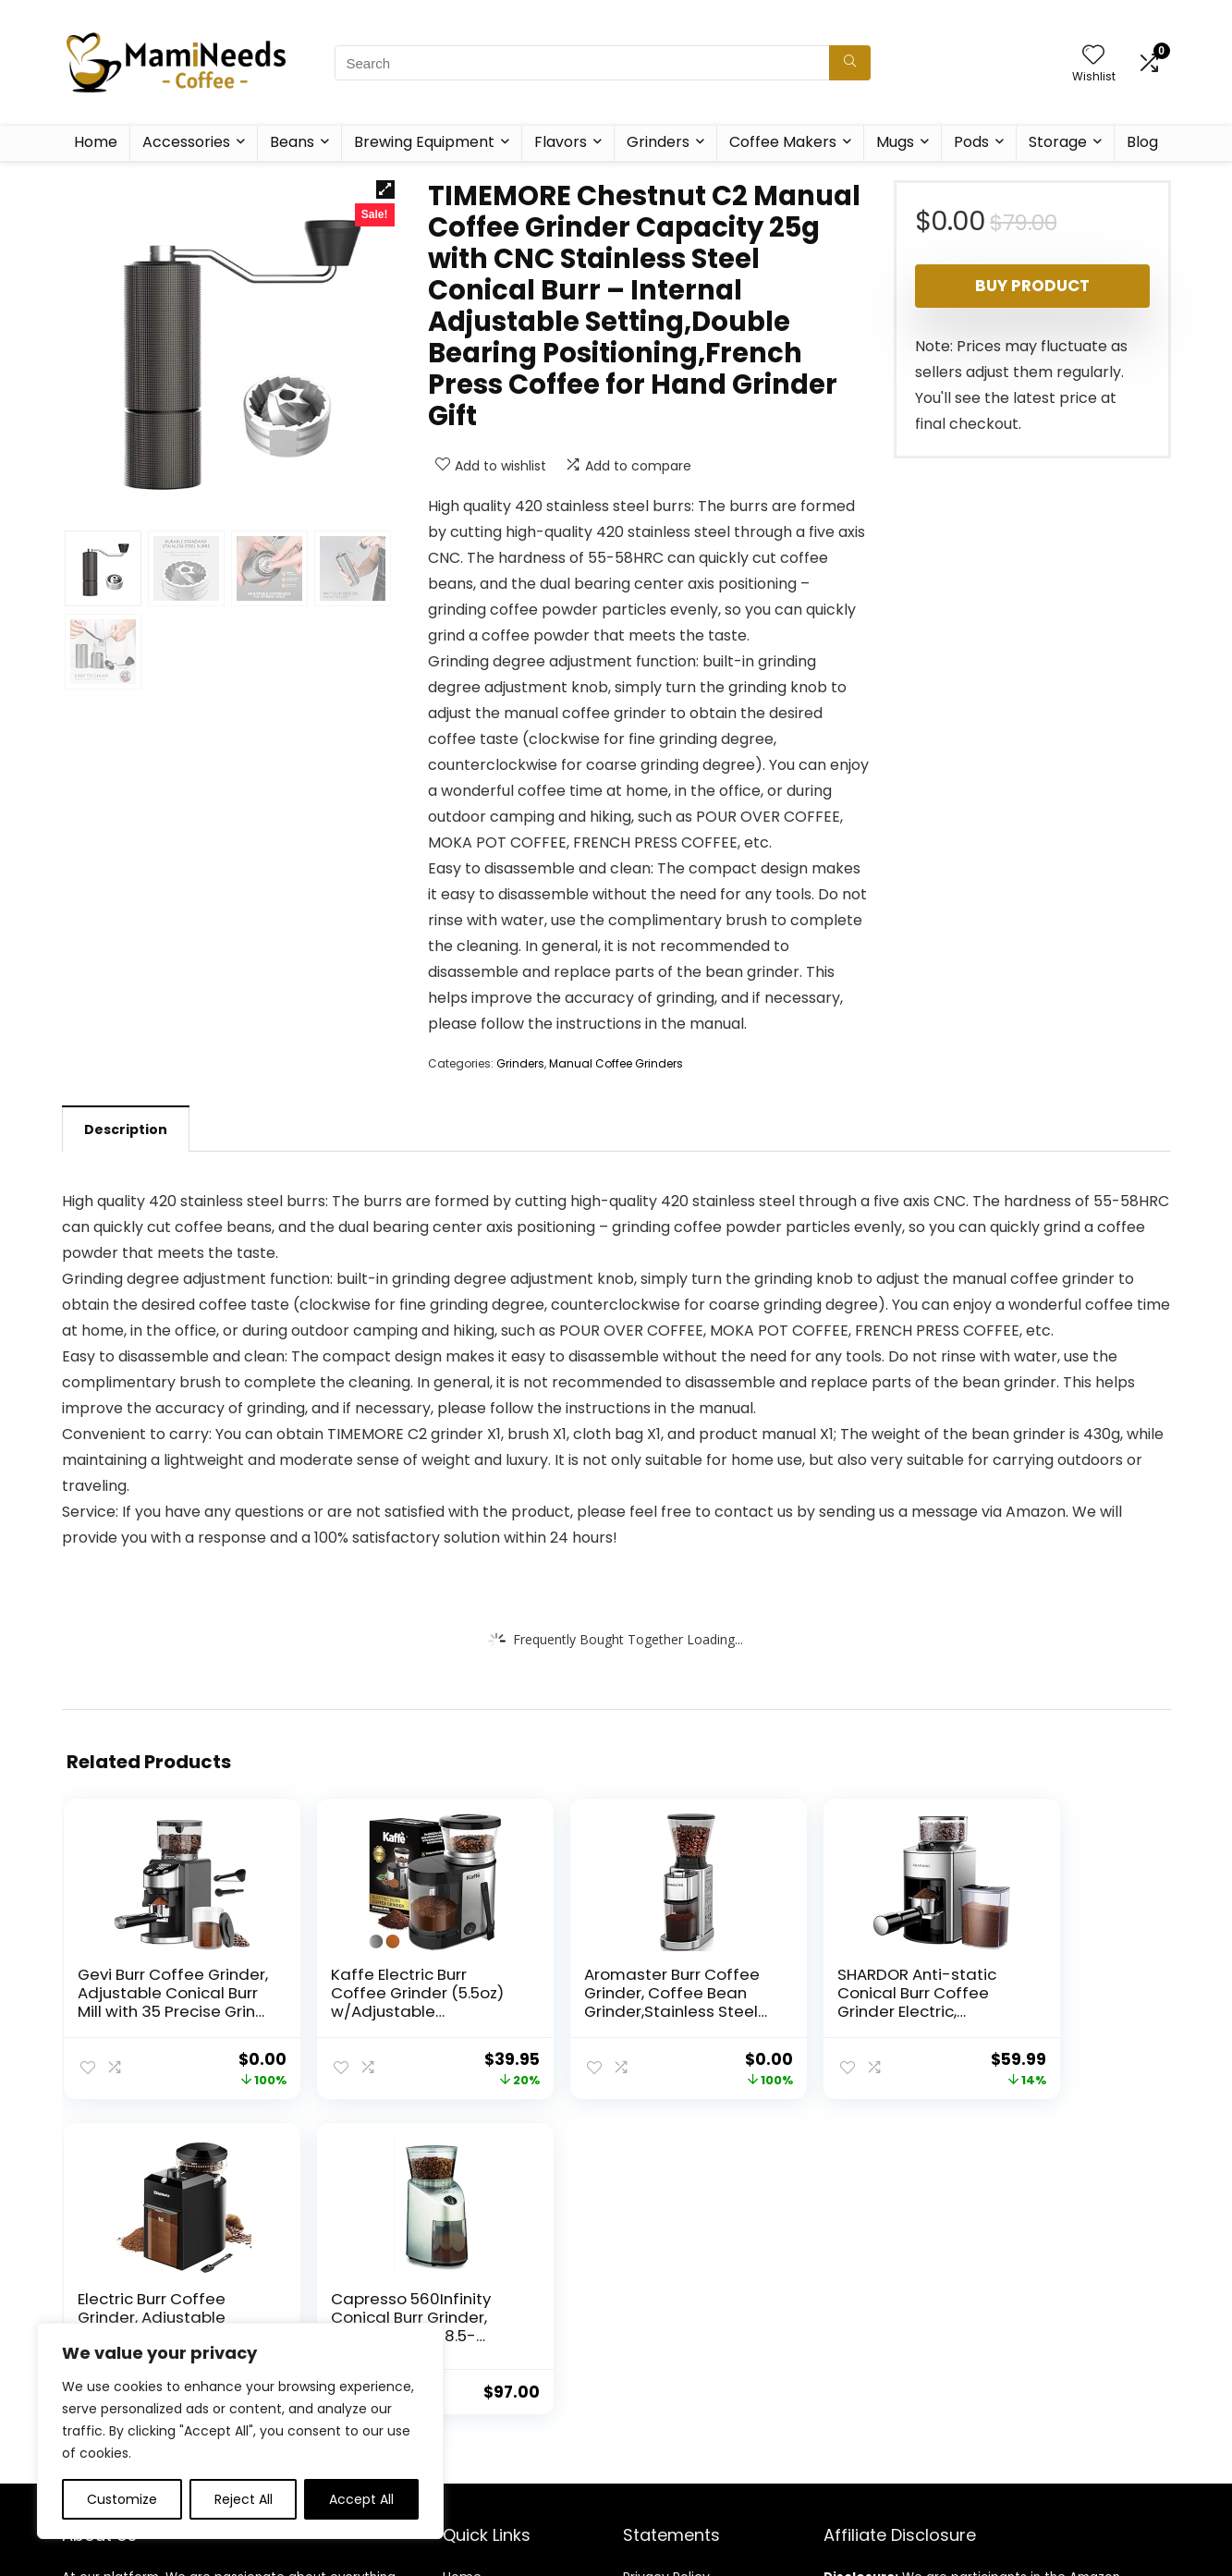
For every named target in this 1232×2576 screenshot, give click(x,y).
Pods (971, 142)
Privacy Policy (666, 2261)
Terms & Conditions (687, 2287)
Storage (1058, 142)
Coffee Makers (782, 142)
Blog (1142, 142)
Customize (122, 2499)
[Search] (850, 62)
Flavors (560, 142)
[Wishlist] (1093, 56)
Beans (292, 142)
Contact (470, 2313)
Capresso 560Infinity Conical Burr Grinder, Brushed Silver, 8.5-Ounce (1075, 2011)
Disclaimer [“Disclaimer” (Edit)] (656, 2313)
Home (95, 142)
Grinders (658, 142)
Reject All (243, 2499)
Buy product (1032, 286)
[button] (385, 189)
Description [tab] (125, 1129)
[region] (240, 2431)
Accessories (186, 142)
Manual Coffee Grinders (616, 1063)
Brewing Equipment (424, 142)
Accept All (361, 2499)
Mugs (895, 142)
